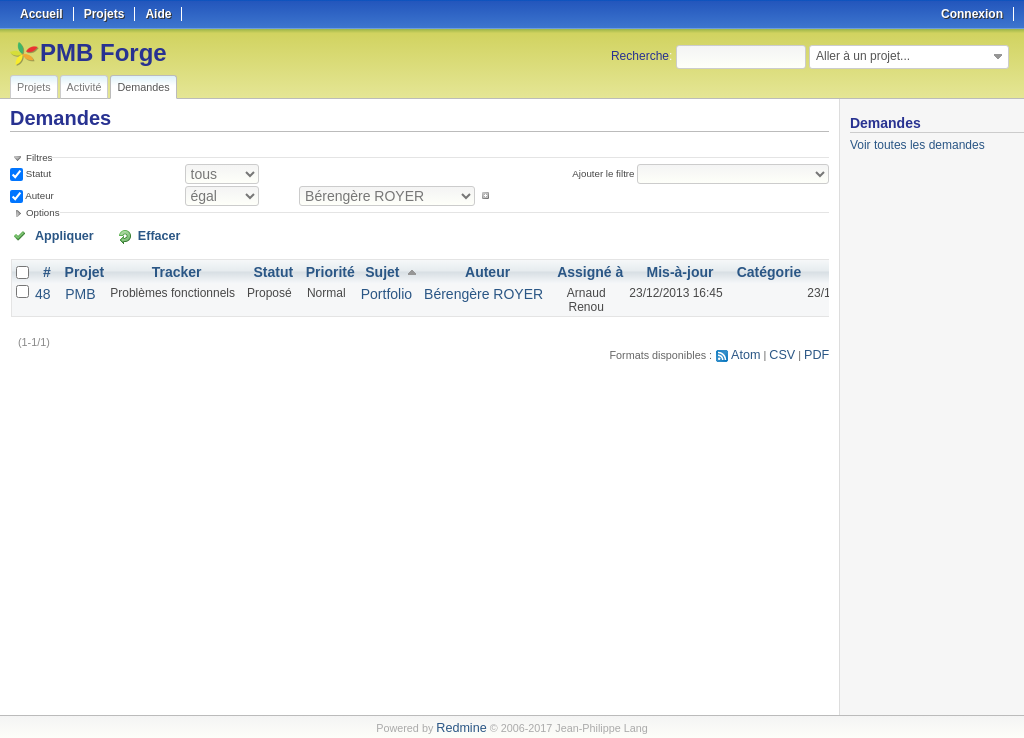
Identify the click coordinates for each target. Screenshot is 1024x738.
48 (41, 288)
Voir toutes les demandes (917, 145)
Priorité (319, 268)
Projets (34, 87)
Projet (79, 268)
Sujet (364, 268)
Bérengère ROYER (454, 288)
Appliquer (53, 233)
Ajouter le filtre (611, 172)
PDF (819, 350)
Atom (755, 350)
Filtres (39, 157)
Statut (37, 172)
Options (43, 210)
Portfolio (368, 288)
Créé (800, 268)
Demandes (143, 87)
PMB (75, 288)
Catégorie (716, 268)
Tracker (168, 268)
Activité (84, 87)
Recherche (640, 56)
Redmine (461, 727)
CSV (788, 350)
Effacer (121, 233)
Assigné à (547, 268)
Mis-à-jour (631, 268)
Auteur (38, 193)
